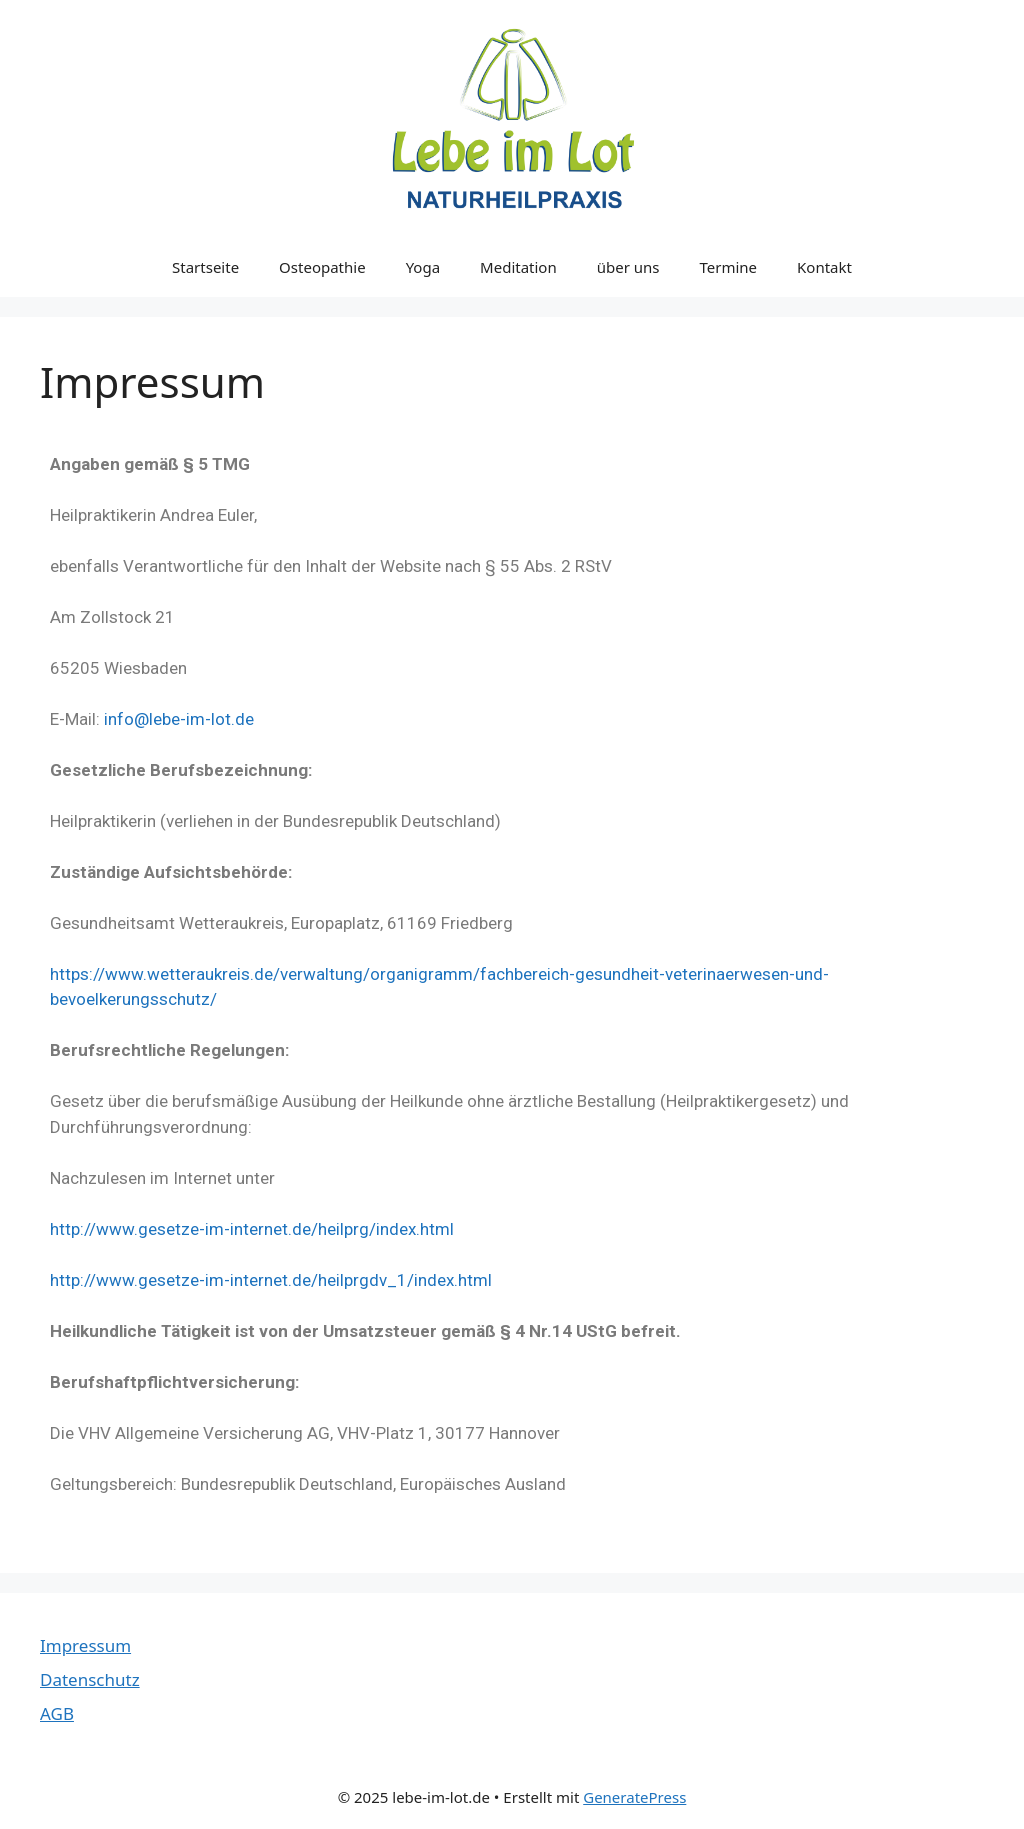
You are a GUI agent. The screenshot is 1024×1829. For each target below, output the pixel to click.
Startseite (205, 267)
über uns (628, 267)
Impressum (85, 1645)
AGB (57, 1713)
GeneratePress (634, 1797)
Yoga (423, 267)
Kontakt (824, 267)
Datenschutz (90, 1679)
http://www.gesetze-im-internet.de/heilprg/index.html (252, 1229)
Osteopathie (322, 267)
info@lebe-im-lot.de (179, 719)
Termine (729, 267)
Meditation (518, 267)
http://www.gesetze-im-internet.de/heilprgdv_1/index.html (271, 1280)
